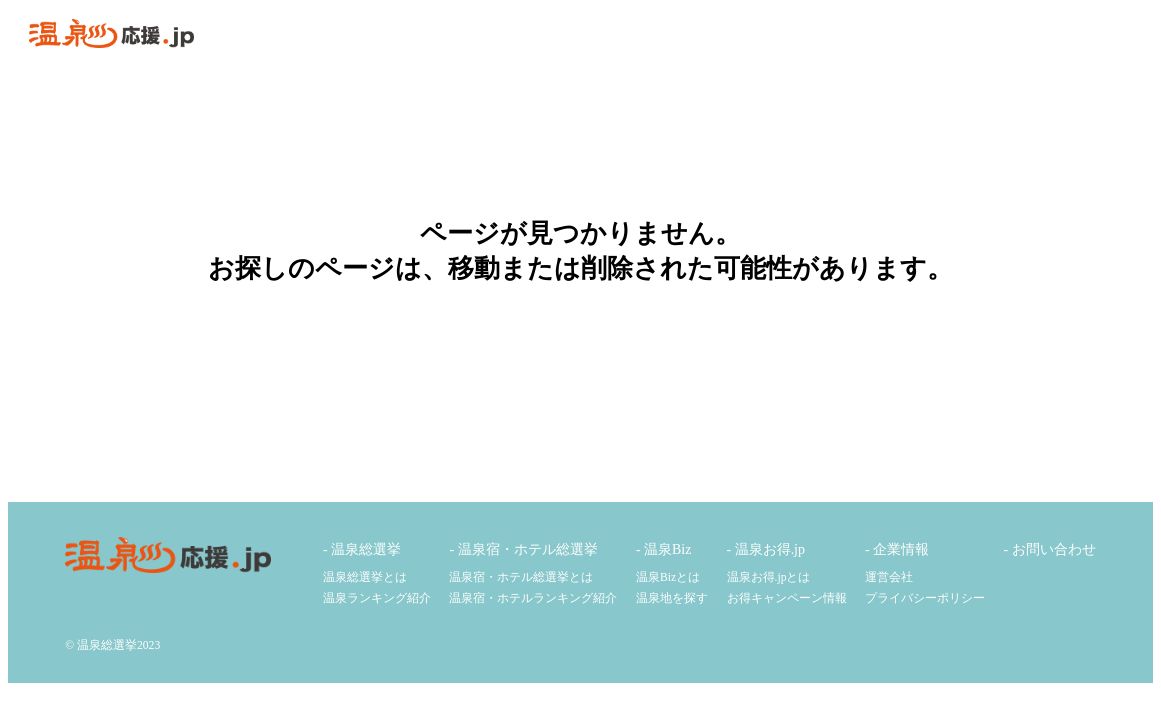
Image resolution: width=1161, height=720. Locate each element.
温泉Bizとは (668, 577)
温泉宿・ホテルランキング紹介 (533, 598)
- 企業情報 (897, 549)
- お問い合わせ (1050, 549)
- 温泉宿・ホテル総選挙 (523, 549)
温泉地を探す (672, 598)
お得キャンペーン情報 (787, 598)
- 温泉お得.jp (766, 549)
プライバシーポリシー (925, 598)
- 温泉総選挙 (362, 549)
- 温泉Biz (663, 549)
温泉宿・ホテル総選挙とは (521, 577)
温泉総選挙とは (365, 577)
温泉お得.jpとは (769, 577)
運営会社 (889, 577)
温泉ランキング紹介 (377, 598)
